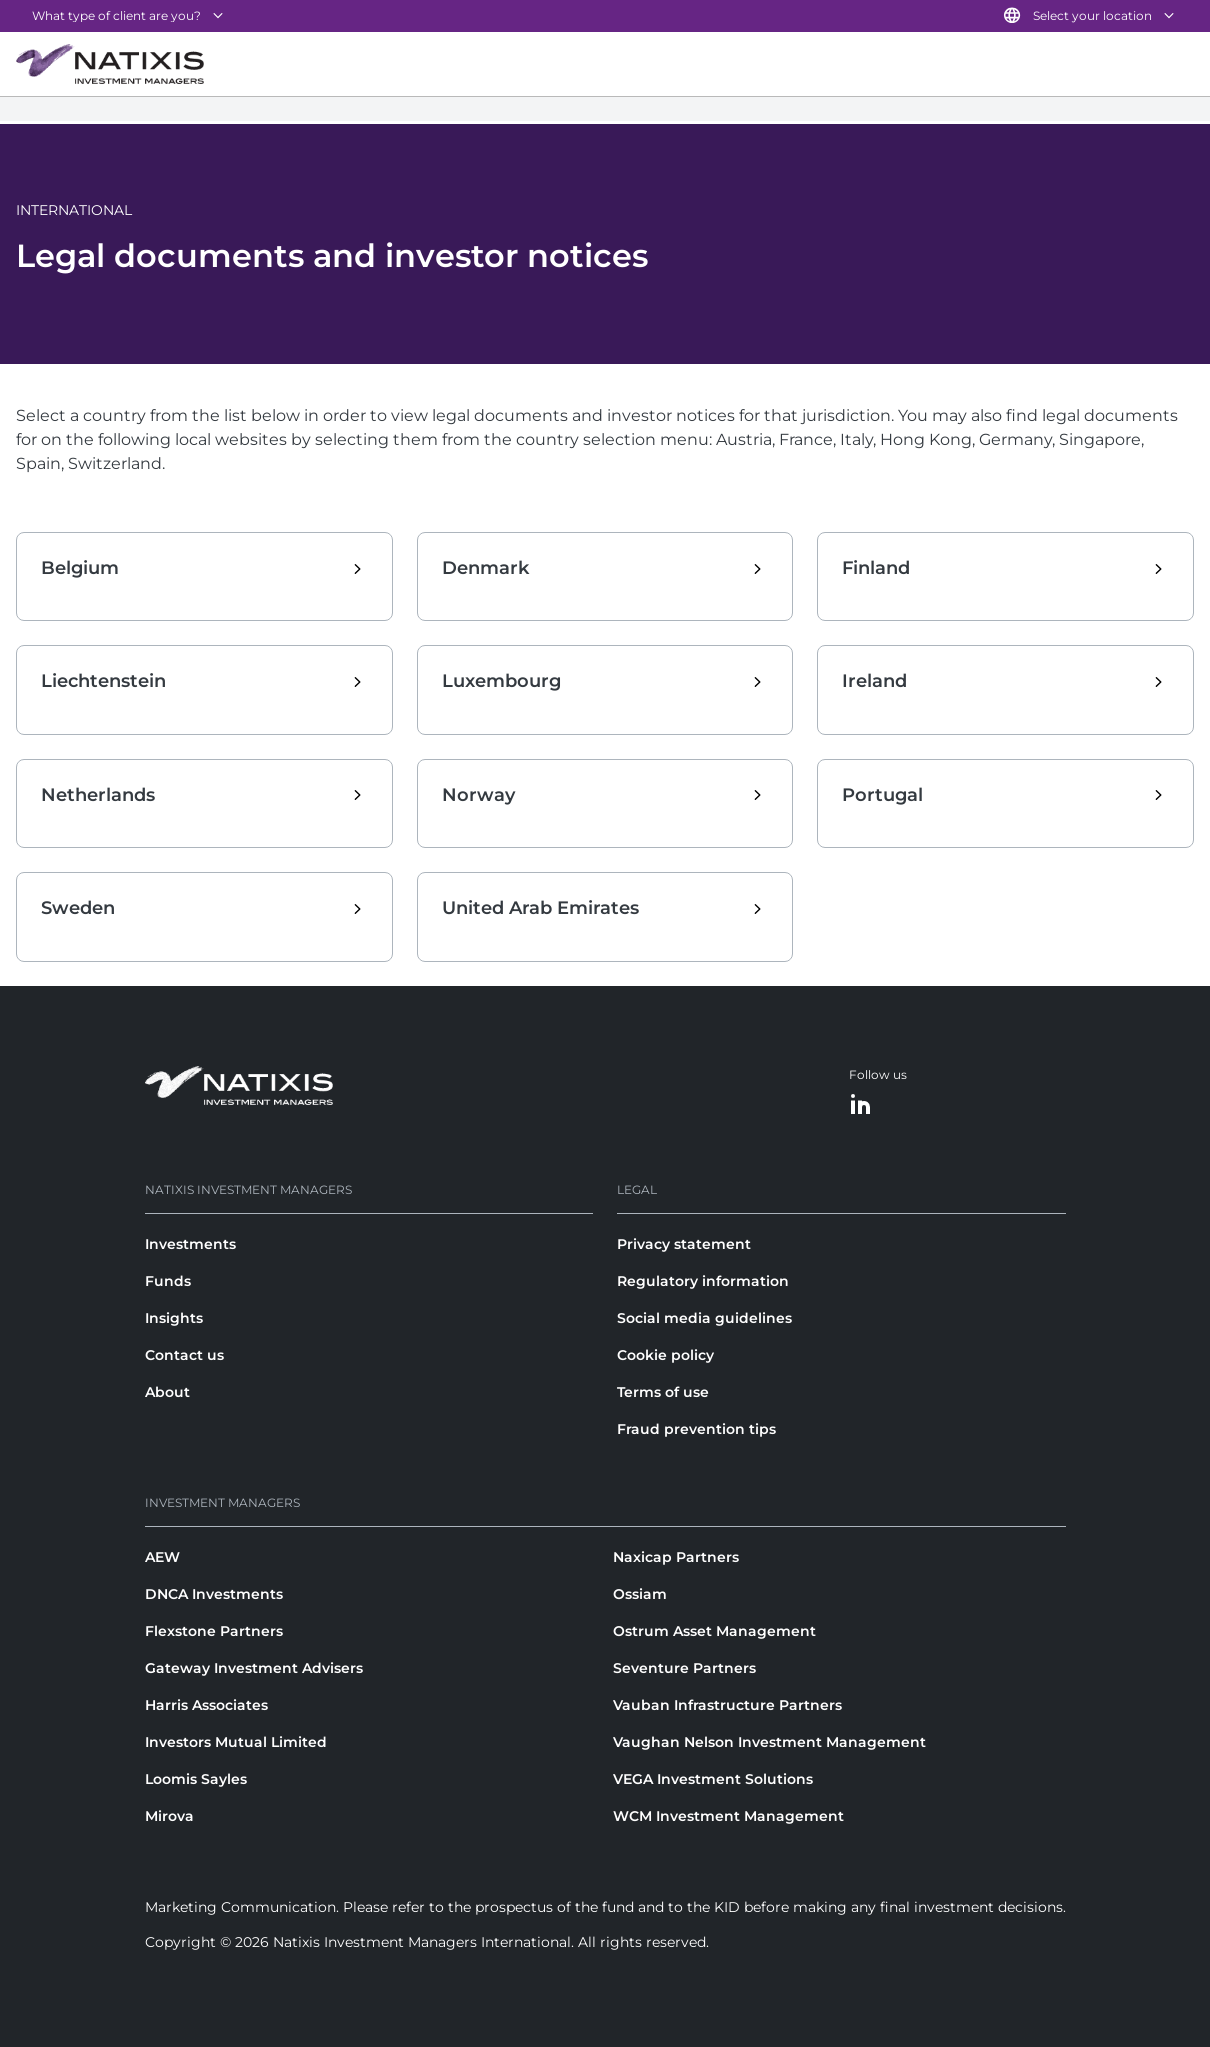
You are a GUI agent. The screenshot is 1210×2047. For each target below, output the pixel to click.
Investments (190, 1244)
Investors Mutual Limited (236, 1742)
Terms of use (663, 1392)
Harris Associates (206, 1705)
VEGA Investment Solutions (713, 1779)
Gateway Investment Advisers (254, 1668)
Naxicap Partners (676, 1557)
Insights (174, 1318)
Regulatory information (703, 1281)
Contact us (184, 1355)
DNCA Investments (214, 1594)
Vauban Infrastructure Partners (727, 1705)
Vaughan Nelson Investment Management (769, 1742)
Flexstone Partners (214, 1631)
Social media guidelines (704, 1318)
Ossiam (640, 1594)
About (167, 1392)
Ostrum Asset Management (714, 1631)
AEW (162, 1557)
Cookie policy (665, 1355)
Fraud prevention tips (696, 1429)
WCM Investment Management (728, 1816)
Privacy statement (684, 1244)
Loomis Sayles (196, 1779)
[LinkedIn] (861, 1105)
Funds (168, 1281)
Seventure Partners (684, 1668)
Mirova (169, 1816)
